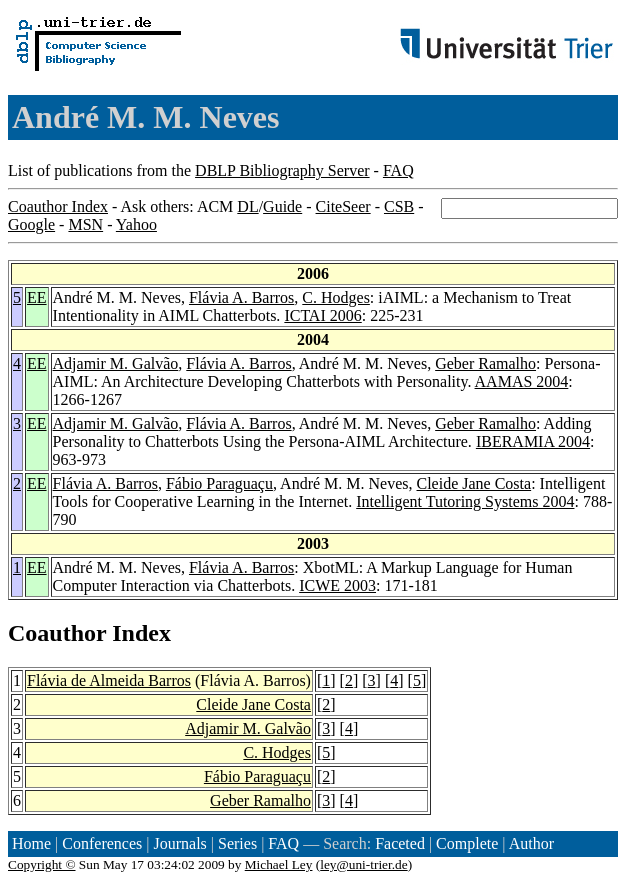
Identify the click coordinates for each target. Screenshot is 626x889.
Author (531, 843)
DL (247, 206)
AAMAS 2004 (522, 381)
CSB (399, 206)
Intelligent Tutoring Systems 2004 (465, 501)
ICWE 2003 (337, 585)
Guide (282, 206)
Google (31, 224)
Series (237, 843)
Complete (467, 843)
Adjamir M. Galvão (116, 363)
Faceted (400, 843)
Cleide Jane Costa (474, 483)
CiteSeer (343, 206)
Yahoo (136, 224)
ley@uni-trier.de (363, 864)
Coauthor (57, 633)
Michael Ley (279, 864)
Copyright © (42, 864)
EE (37, 297)
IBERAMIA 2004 (533, 441)
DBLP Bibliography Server (282, 170)
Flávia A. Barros (241, 297)
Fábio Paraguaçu (219, 483)
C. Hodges (336, 297)
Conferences (102, 843)
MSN (85, 224)
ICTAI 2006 (322, 315)
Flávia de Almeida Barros (109, 680)
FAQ (398, 170)
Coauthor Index (58, 206)
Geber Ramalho (485, 363)
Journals (179, 843)
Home (31, 843)
